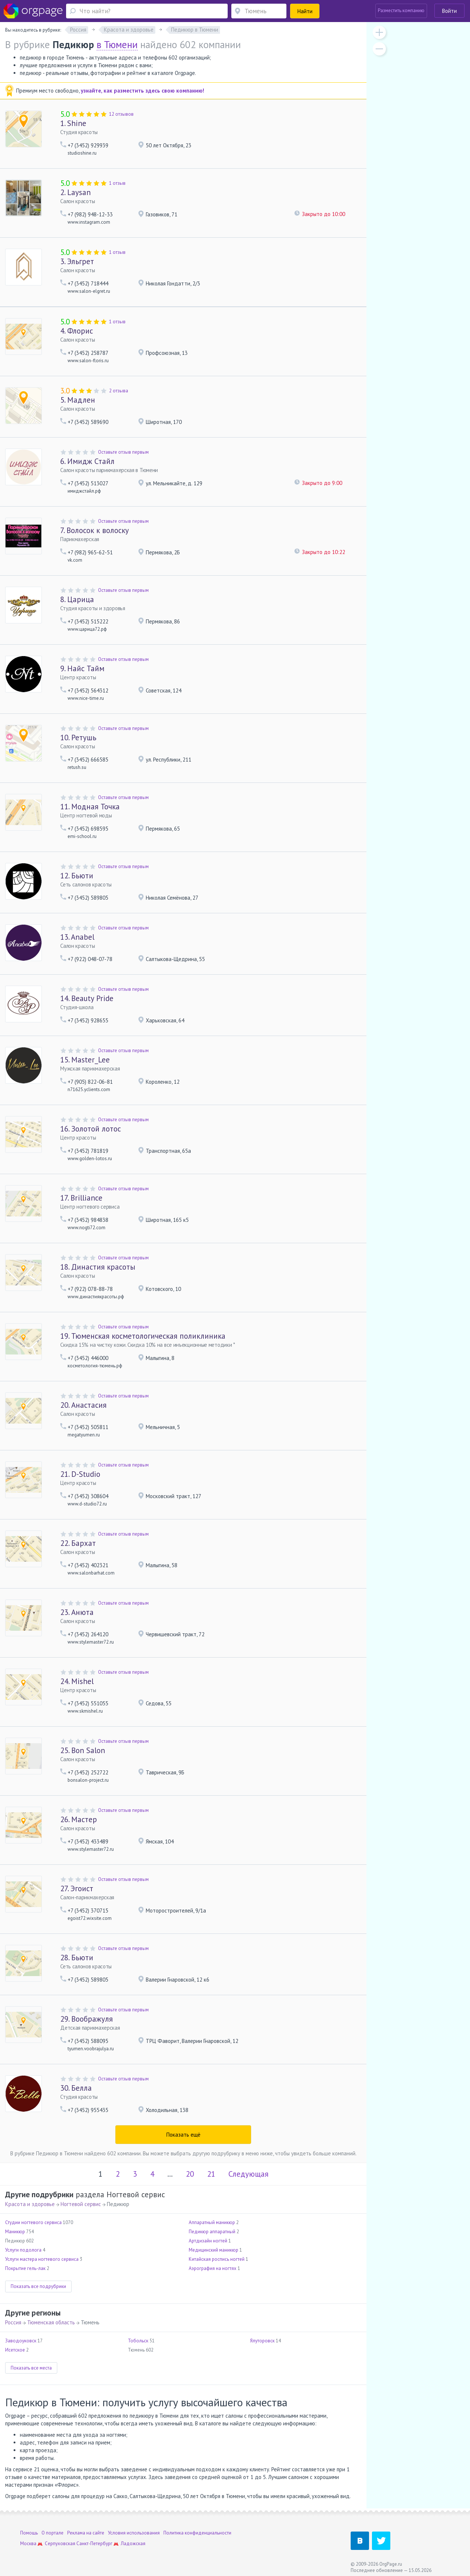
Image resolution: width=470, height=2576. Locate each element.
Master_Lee (85, 1060)
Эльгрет (77, 261)
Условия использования (134, 2533)
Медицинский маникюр (213, 2250)
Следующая (248, 2174)
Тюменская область (51, 2322)
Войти (449, 10)
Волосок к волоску (94, 530)
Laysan (75, 192)
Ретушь (78, 737)
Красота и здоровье (30, 2204)
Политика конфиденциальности (197, 2533)
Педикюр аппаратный (212, 2231)
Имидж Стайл (87, 461)
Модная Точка (90, 807)
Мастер (78, 1819)
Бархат (78, 1543)
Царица (77, 599)
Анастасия (83, 1405)
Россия (13, 2322)
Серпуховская (60, 2543)
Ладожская (133, 2543)
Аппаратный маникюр (212, 2222)
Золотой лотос (90, 1129)
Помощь (29, 2533)
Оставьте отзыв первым (123, 452)
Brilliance (81, 1198)
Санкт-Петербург (94, 2543)
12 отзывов (121, 114)
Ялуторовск (262, 2341)
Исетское (15, 2350)
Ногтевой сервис (81, 2204)
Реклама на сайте (85, 2533)
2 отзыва (118, 391)
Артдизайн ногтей (208, 2241)
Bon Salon (82, 1750)
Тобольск (138, 2341)
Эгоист (76, 1888)
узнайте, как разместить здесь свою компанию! (142, 90)
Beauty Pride (86, 998)
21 (211, 2174)
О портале (52, 2533)
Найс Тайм (82, 668)
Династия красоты (97, 1267)
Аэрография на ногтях (212, 2268)
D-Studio (80, 1474)
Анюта (77, 1612)
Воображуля (86, 2019)
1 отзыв (117, 183)
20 (190, 2174)
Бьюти (76, 876)
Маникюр (15, 2231)
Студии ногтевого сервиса (33, 2222)
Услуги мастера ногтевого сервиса (42, 2259)
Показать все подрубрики (38, 2286)
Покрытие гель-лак (25, 2268)
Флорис (76, 331)
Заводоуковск (20, 2341)
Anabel (77, 937)
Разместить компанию (401, 10)
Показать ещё (183, 2134)
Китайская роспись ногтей (217, 2259)
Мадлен (77, 400)
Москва (28, 2543)
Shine (73, 123)
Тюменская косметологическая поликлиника (142, 1336)
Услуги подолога (23, 2250)
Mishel (77, 1681)
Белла (76, 2088)
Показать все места (31, 2368)
